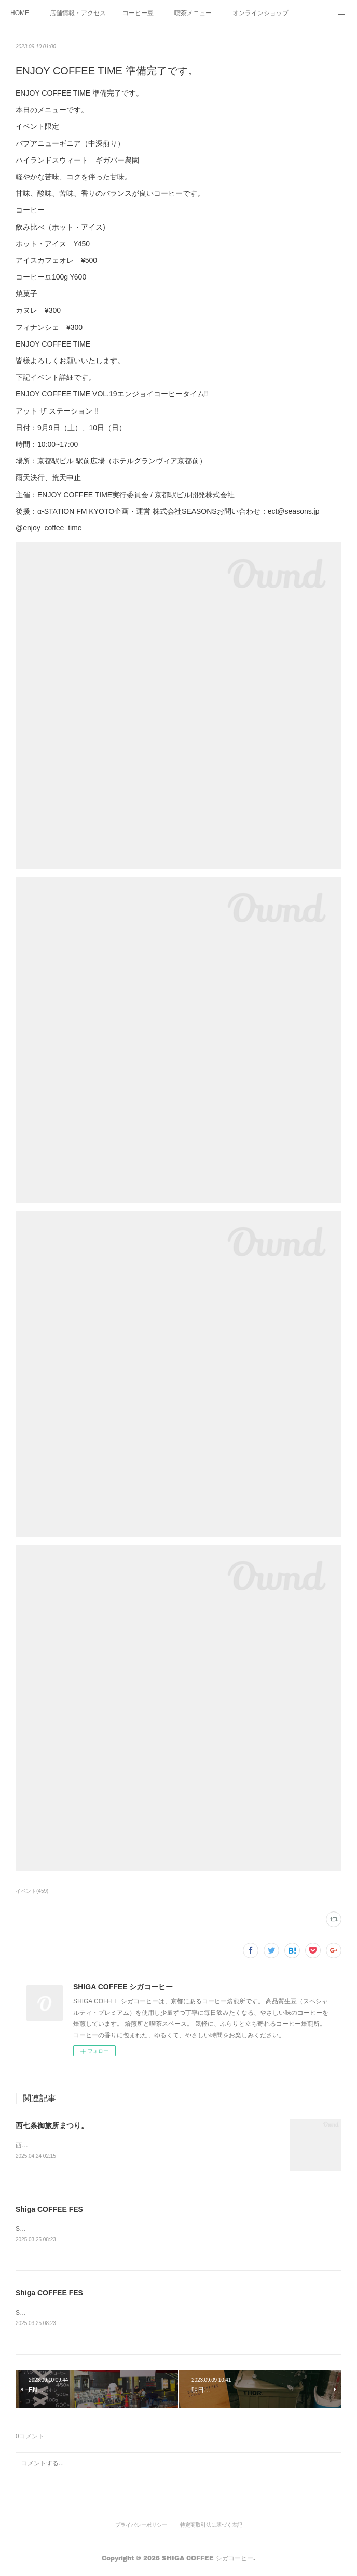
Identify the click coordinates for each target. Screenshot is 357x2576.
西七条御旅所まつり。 (52, 2125)
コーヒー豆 (138, 13)
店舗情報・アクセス (78, 13)
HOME (19, 13)
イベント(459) (32, 1891)
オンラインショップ (260, 13)
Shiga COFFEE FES (49, 2210)
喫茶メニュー (193, 13)
